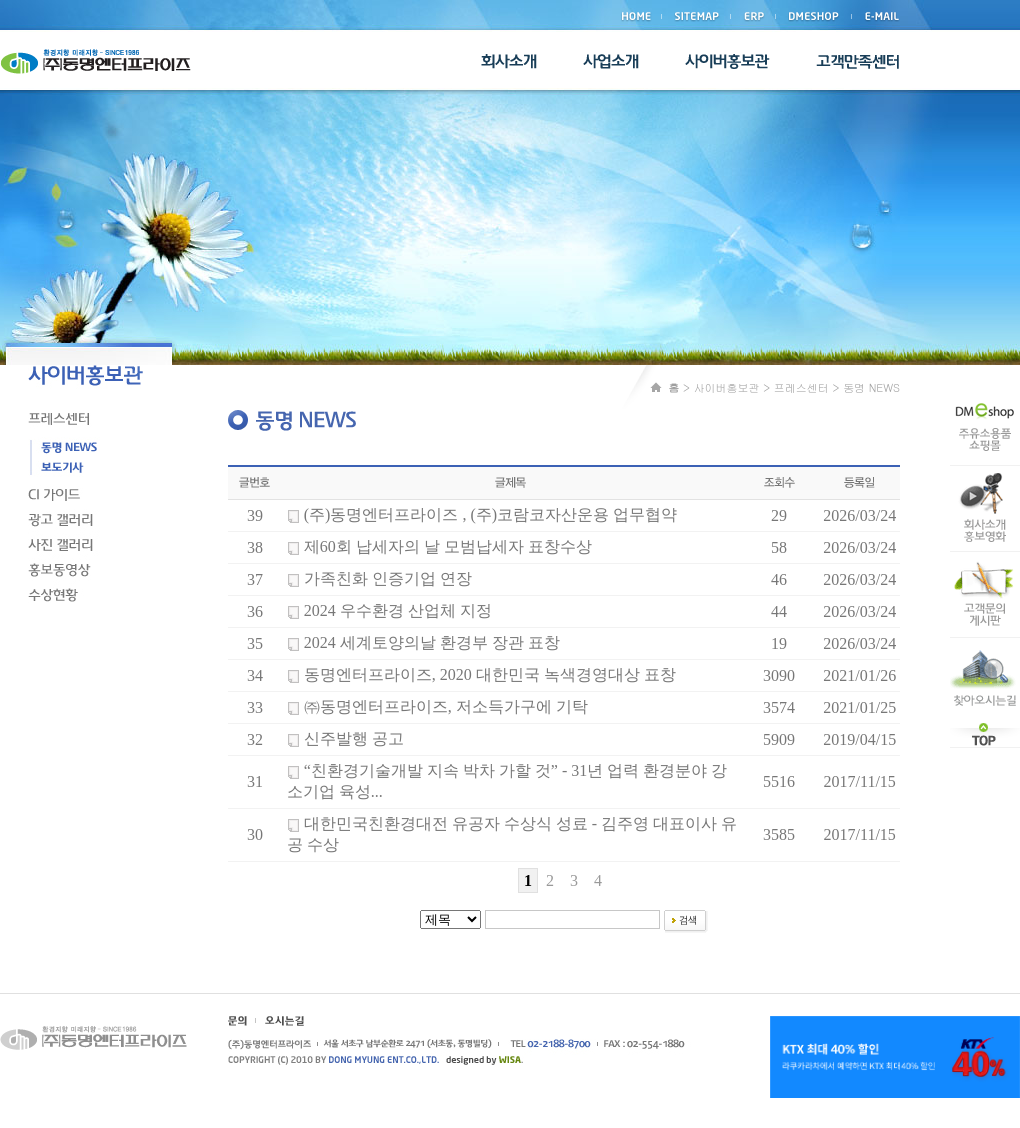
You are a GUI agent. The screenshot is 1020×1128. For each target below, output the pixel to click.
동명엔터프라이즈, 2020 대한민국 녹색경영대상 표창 (490, 674)
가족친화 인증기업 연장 (388, 578)
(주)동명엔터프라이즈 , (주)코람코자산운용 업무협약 (490, 514)
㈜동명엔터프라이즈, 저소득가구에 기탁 (446, 706)
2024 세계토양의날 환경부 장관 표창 (432, 642)
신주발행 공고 (354, 738)
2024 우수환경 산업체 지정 (398, 610)
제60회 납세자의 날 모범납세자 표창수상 (448, 546)
